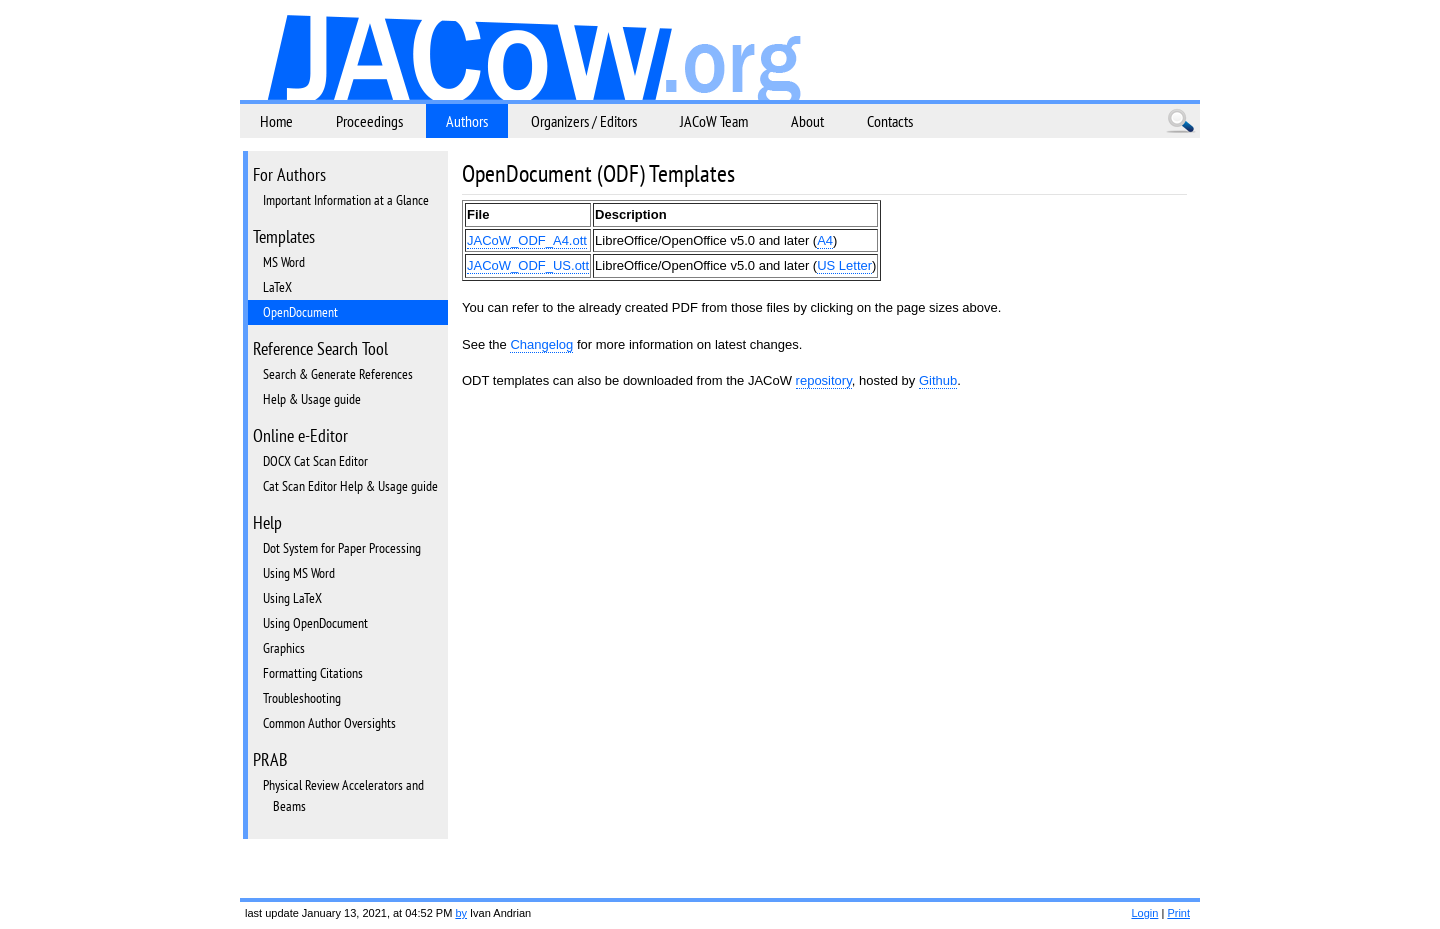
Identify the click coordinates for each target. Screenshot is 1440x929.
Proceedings (369, 121)
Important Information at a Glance (346, 200)
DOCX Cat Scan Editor (315, 461)
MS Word (284, 262)
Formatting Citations (313, 673)
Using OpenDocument (315, 623)
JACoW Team (714, 121)
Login (1144, 913)
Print (1178, 913)
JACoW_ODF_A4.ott (527, 240)
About (807, 121)
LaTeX (277, 287)
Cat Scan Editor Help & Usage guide (350, 486)
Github (938, 380)
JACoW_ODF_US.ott (528, 265)
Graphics (284, 648)
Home (276, 121)
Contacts (890, 121)
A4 (825, 240)
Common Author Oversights (329, 723)
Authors (467, 121)
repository (824, 380)
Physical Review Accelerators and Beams (343, 795)
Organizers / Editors (584, 121)
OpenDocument (300, 312)
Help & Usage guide (312, 399)
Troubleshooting (302, 698)
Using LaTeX (292, 598)
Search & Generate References (338, 374)
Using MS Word (299, 573)
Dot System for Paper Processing (342, 548)
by (461, 913)
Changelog (541, 344)
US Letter (844, 265)
